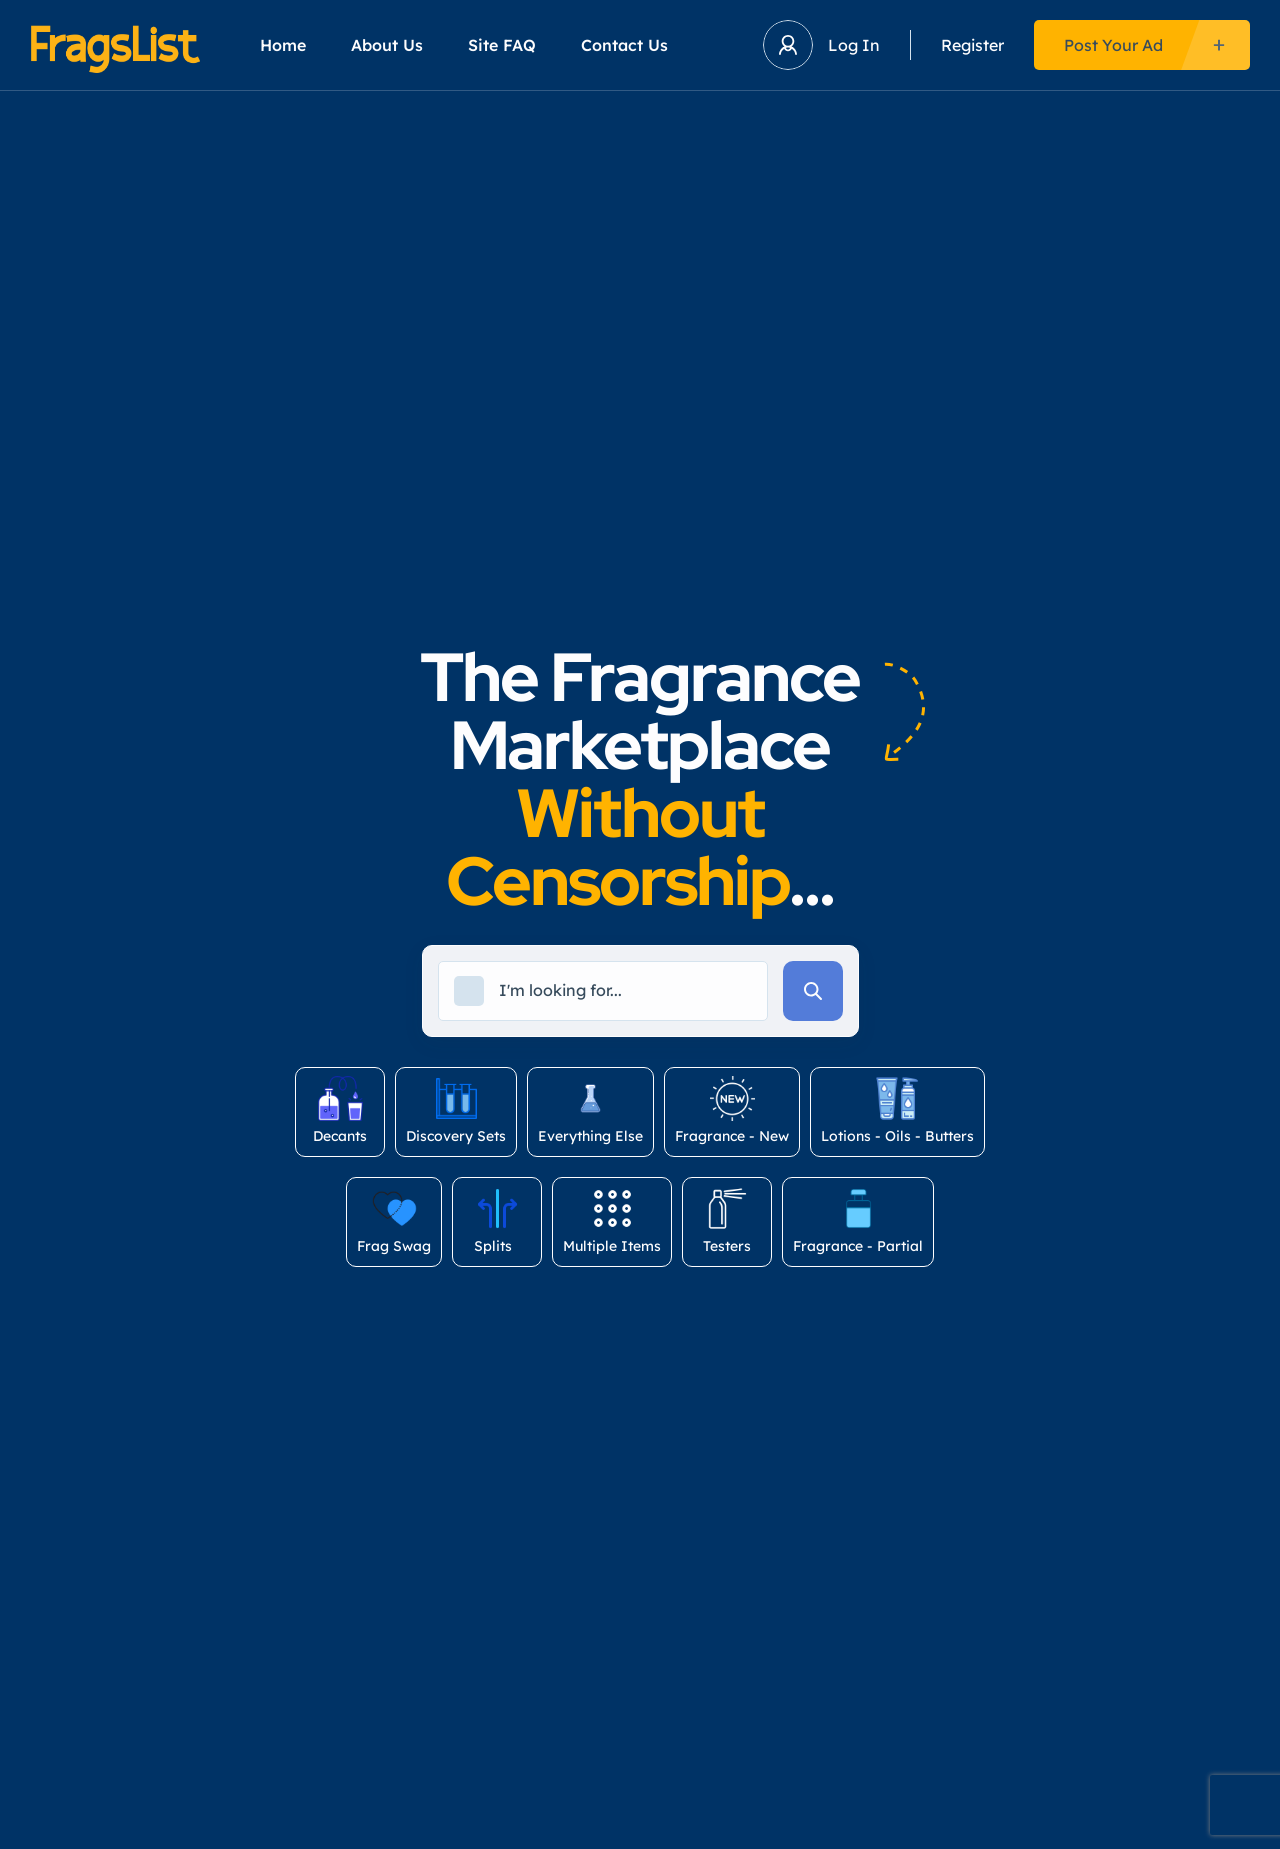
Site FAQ (502, 45)
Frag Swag (394, 1220)
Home (283, 45)
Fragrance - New (732, 1110)
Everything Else (590, 1110)
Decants (340, 1110)
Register (972, 45)
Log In (854, 45)
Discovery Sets (456, 1110)
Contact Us (624, 45)
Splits (497, 1220)
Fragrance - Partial (858, 1220)
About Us (387, 45)
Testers (727, 1220)
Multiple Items (612, 1220)
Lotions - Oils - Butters (897, 1110)
